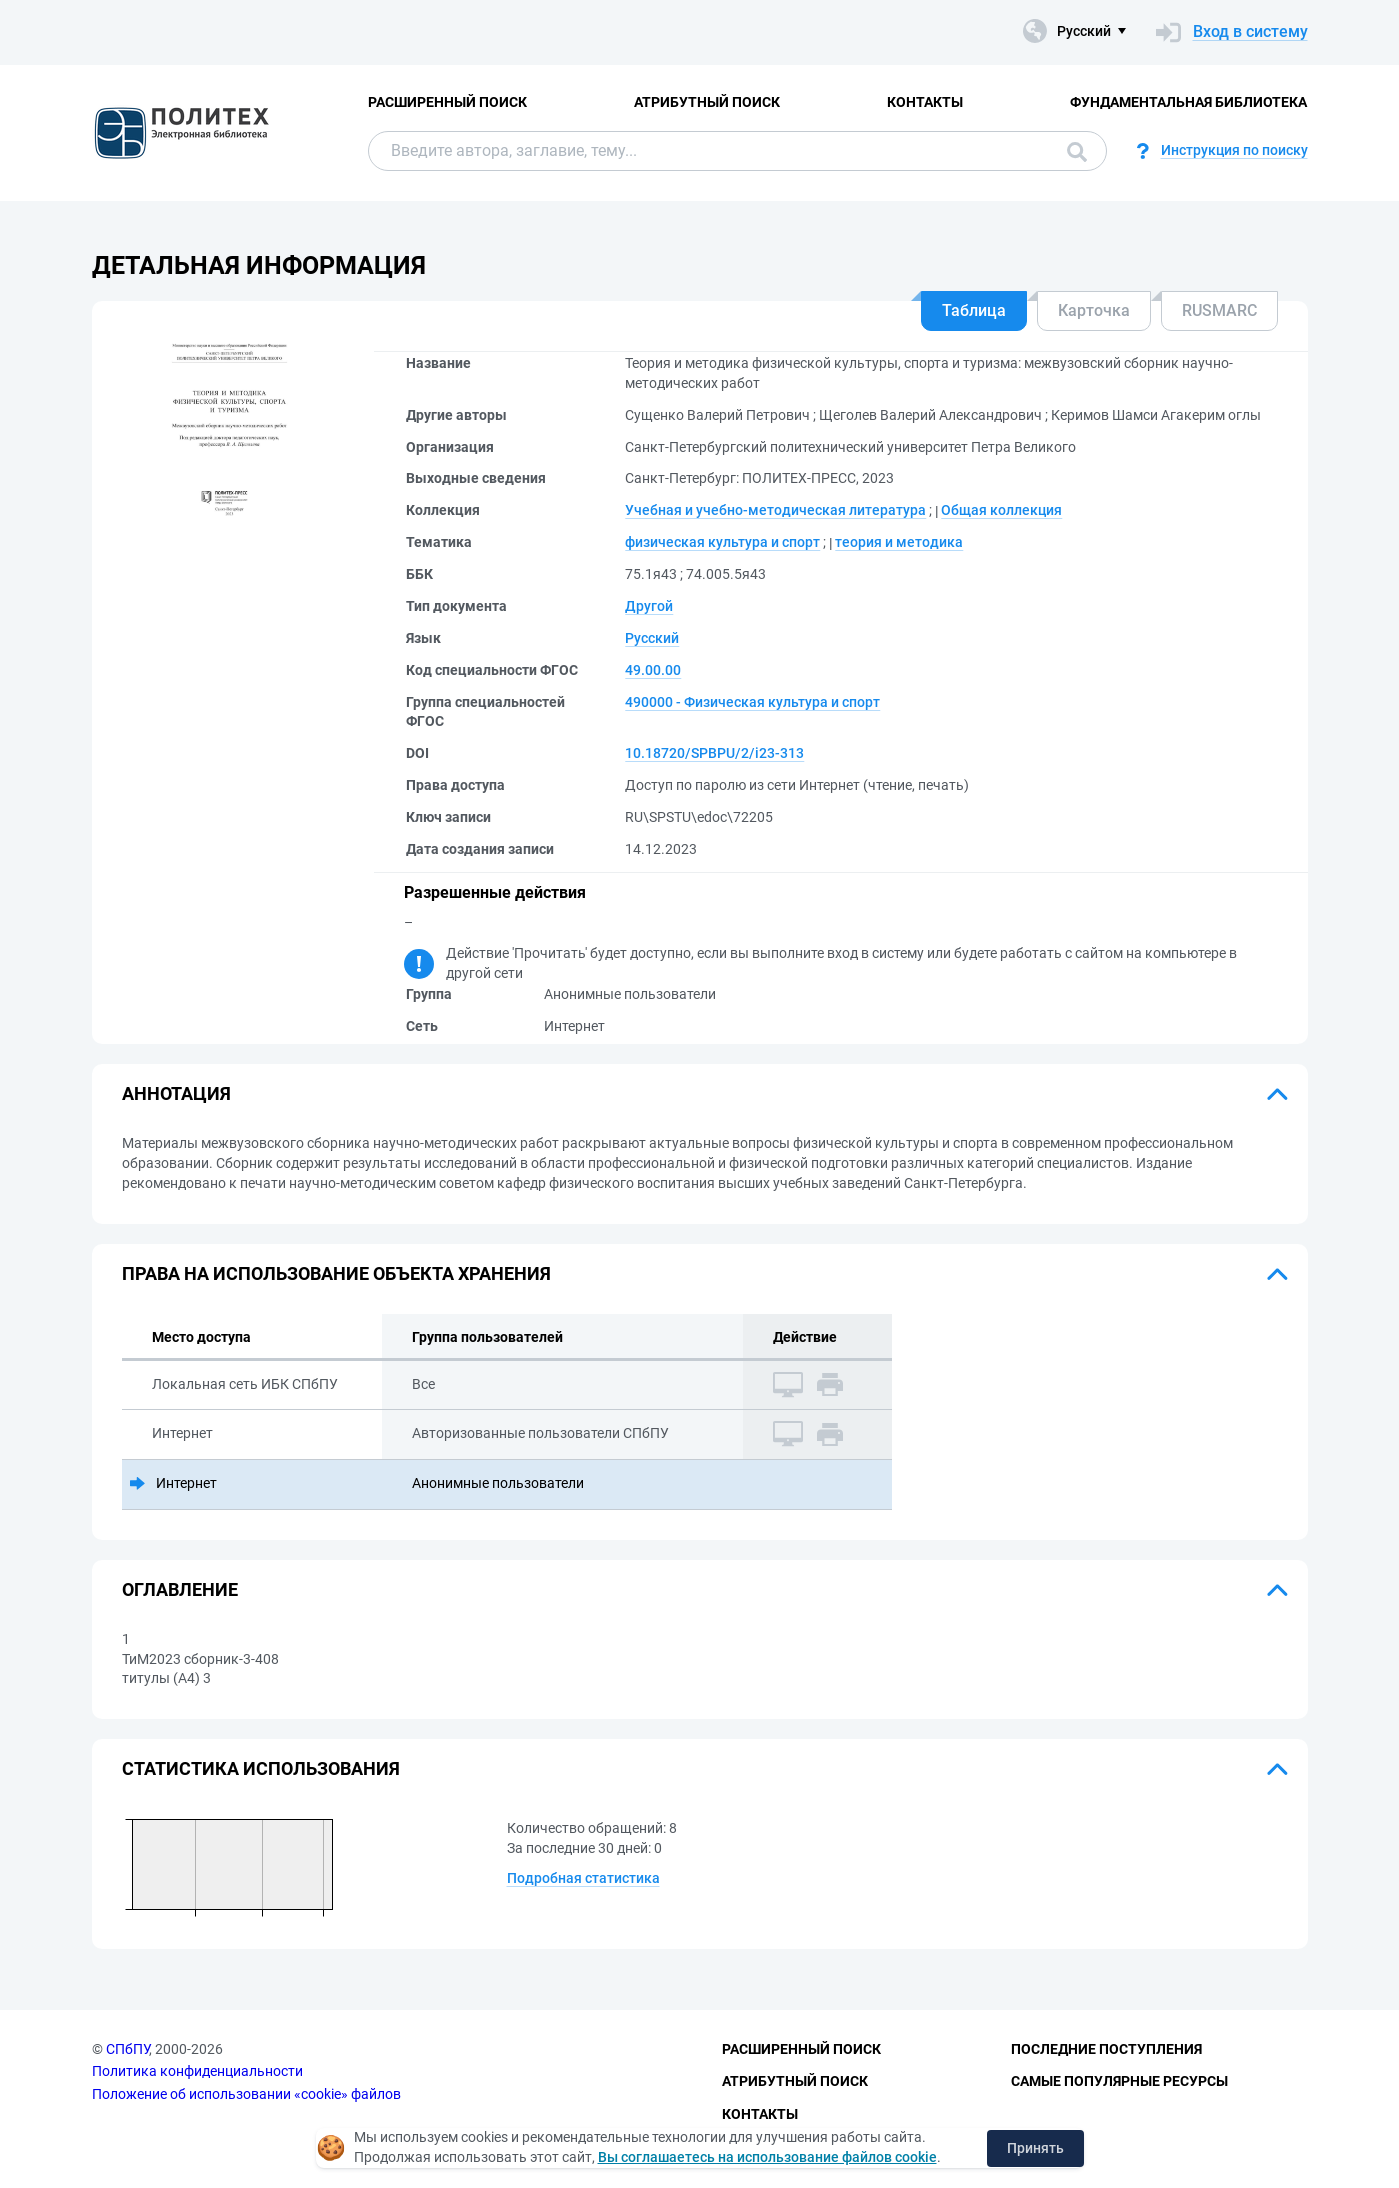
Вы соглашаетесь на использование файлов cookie (767, 2157)
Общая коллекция (1001, 510)
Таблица (974, 310)
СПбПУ (127, 2049)
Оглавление (180, 1589)
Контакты (925, 102)
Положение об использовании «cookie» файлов (246, 2094)
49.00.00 (653, 670)
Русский (652, 638)
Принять (1035, 2148)
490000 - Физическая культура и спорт (752, 702)
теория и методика (899, 542)
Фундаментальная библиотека (1188, 102)
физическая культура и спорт (722, 542)
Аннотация (176, 1093)
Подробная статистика (583, 1878)
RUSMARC (1219, 310)
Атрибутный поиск (707, 102)
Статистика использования (261, 1768)
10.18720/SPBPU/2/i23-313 (714, 753)
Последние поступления (1106, 2049)
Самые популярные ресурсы (1119, 2081)
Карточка (1094, 310)
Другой (649, 606)
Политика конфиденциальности (197, 2071)
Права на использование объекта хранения (336, 1273)
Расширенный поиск (447, 102)
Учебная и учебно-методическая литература (775, 510)
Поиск (1077, 152)
